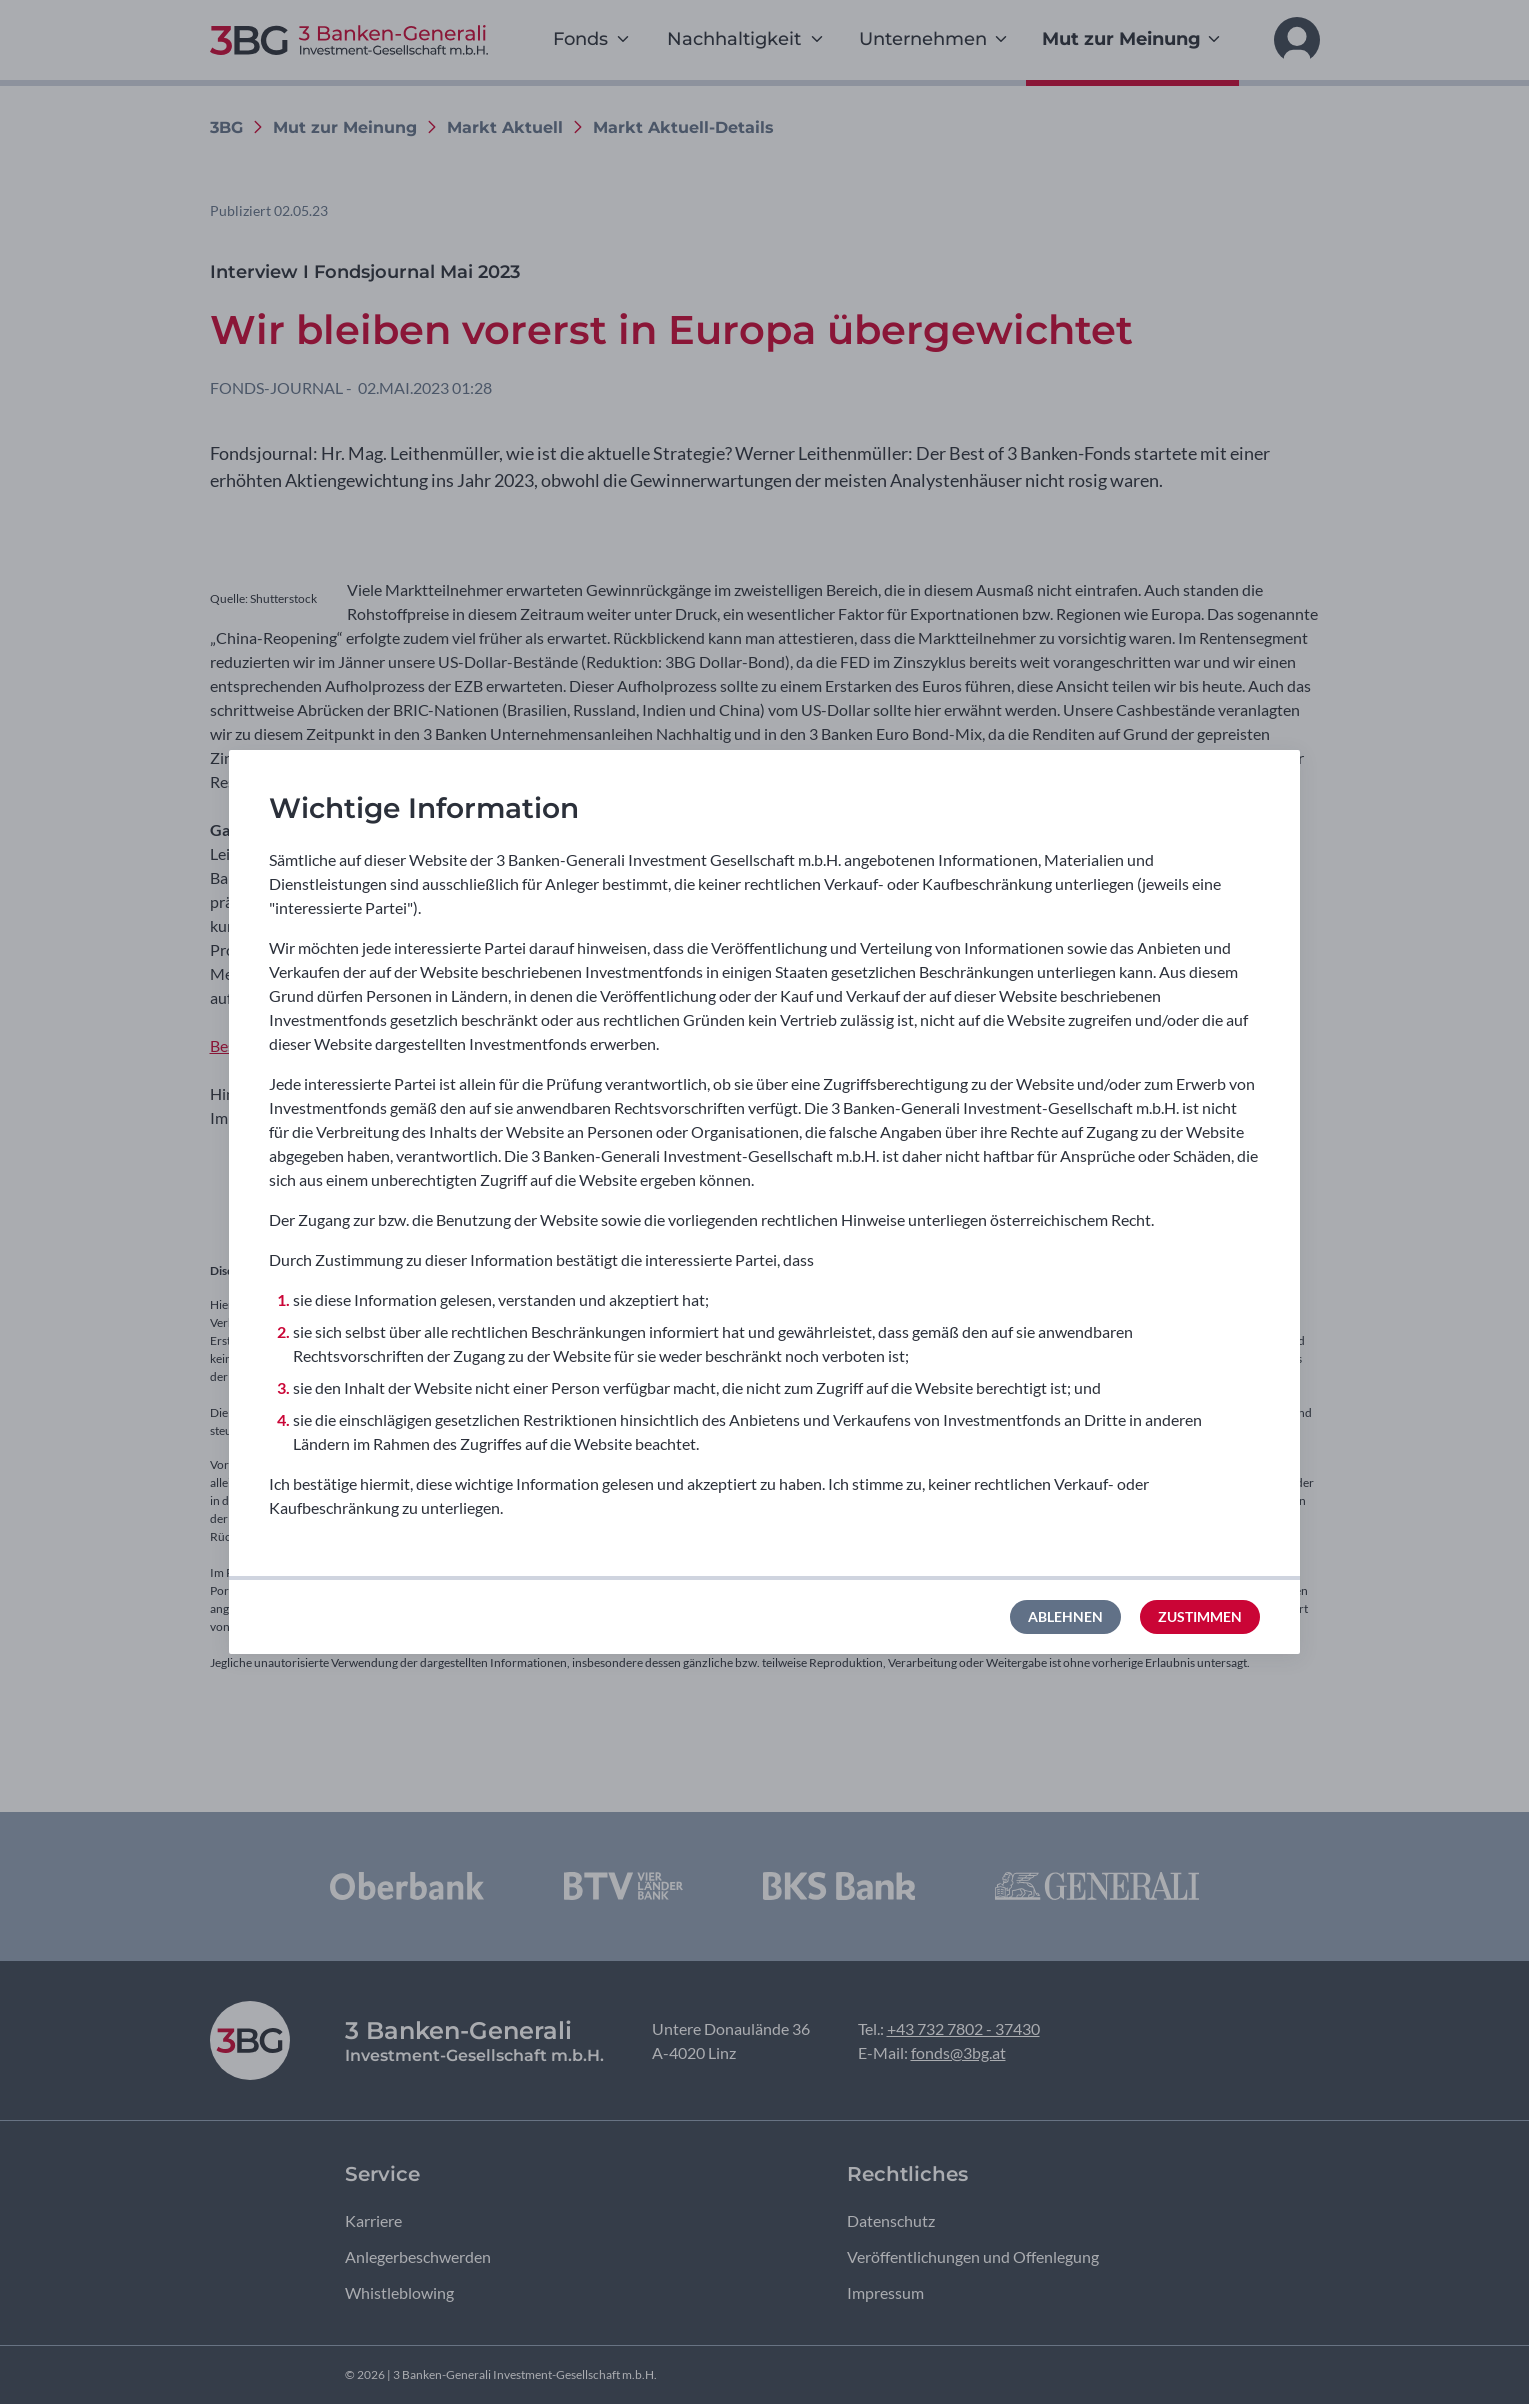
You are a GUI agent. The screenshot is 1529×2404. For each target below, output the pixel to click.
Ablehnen (1065, 1616)
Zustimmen (1200, 1616)
